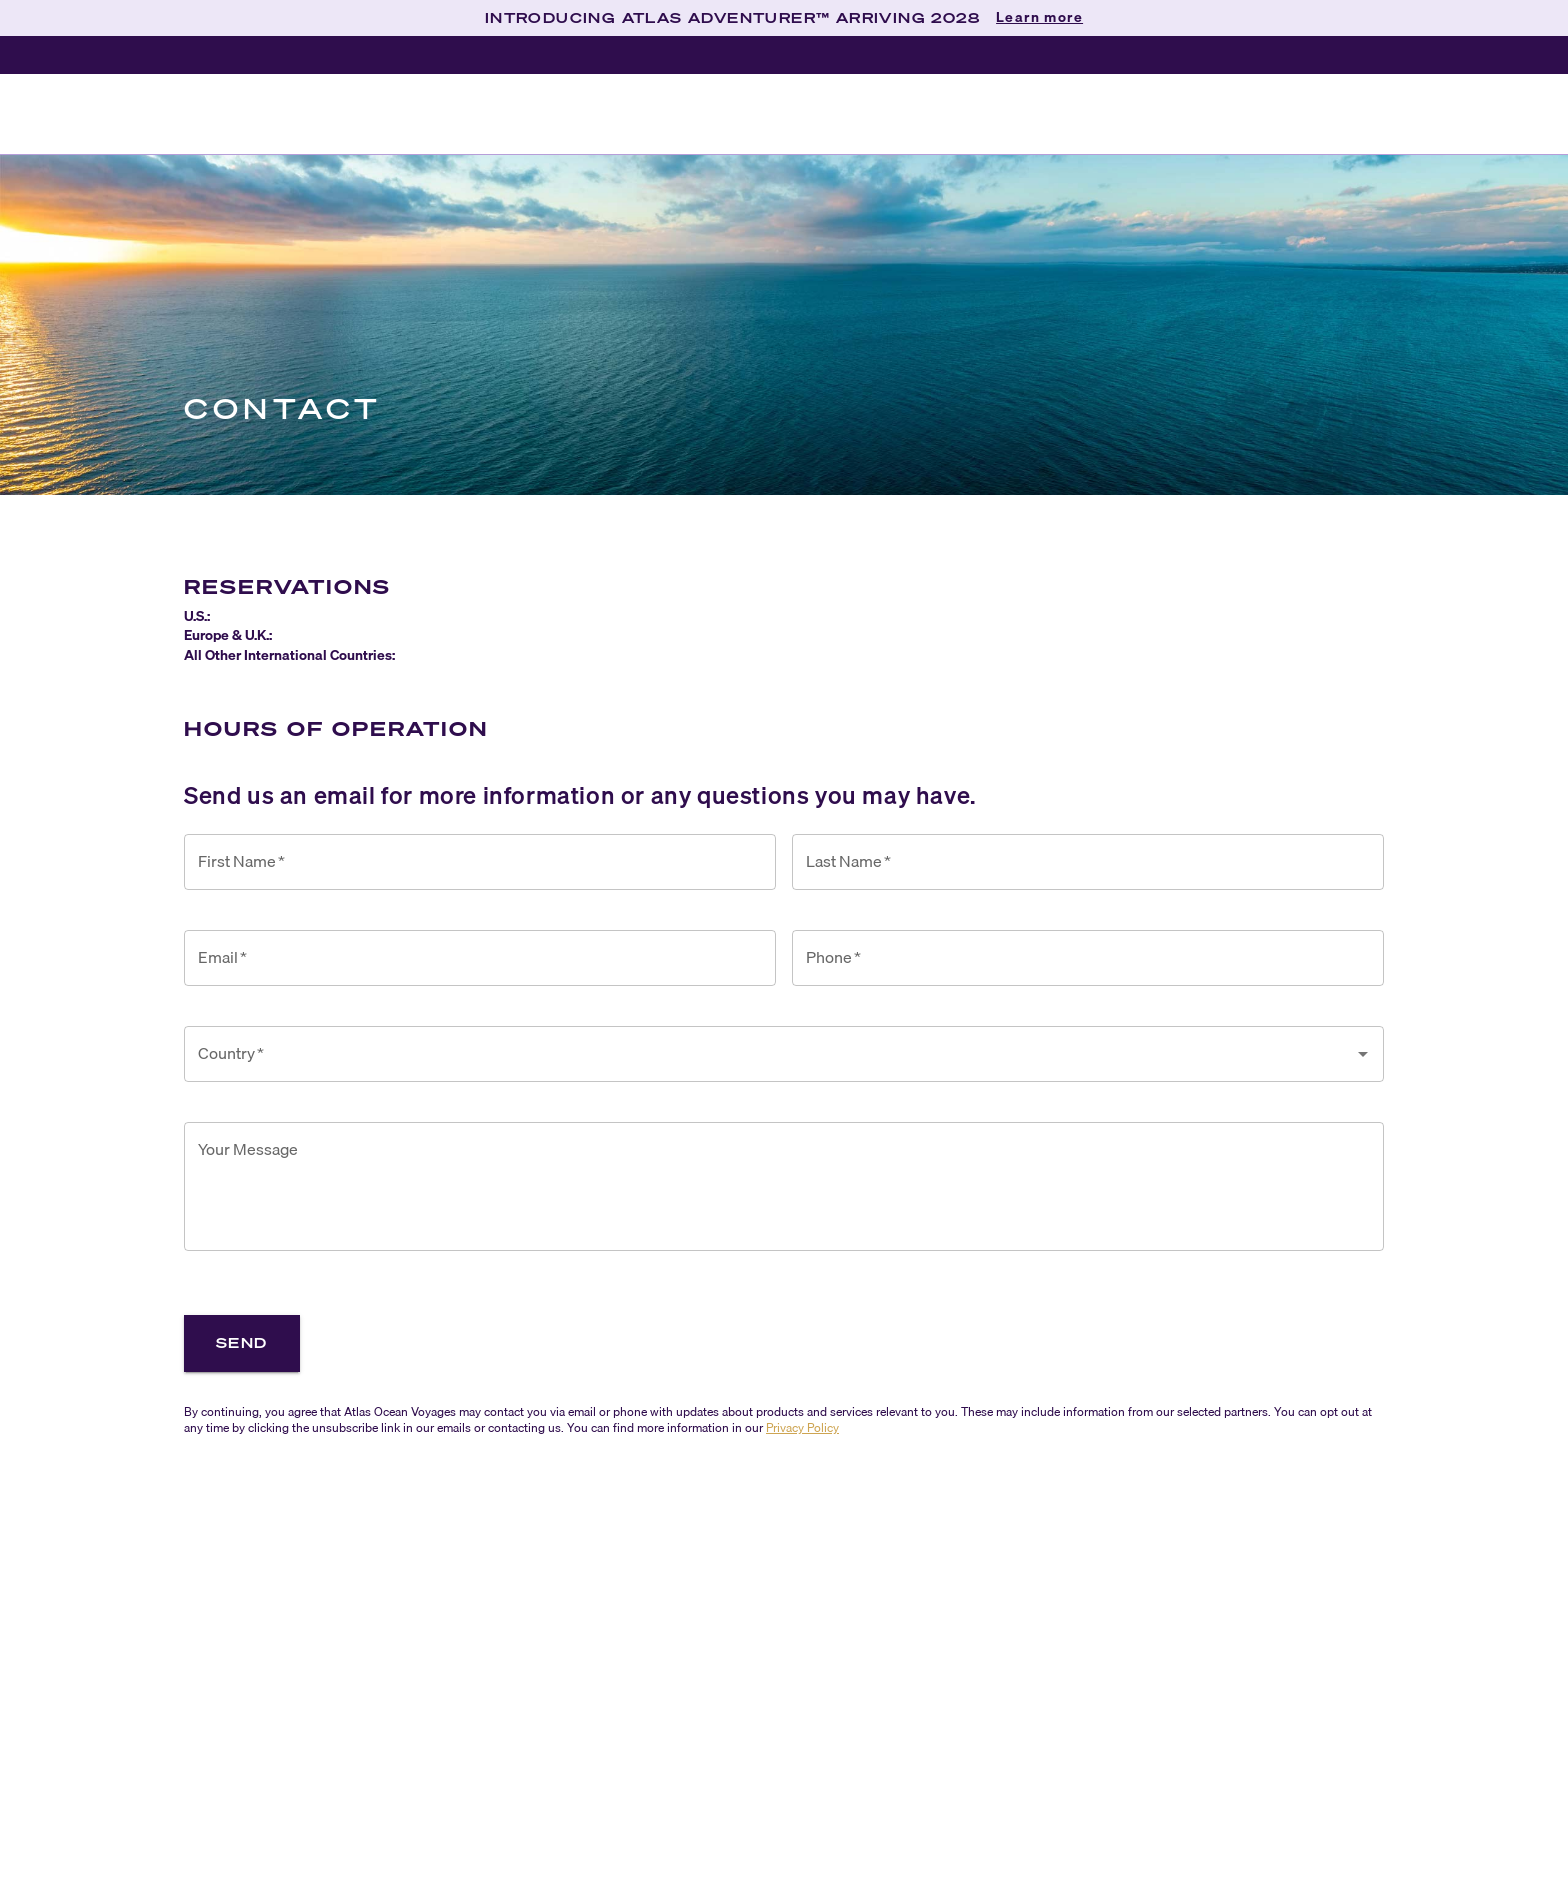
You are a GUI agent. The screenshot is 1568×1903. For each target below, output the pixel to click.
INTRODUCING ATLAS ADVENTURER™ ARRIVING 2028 (732, 17)
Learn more (1039, 18)
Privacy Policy (802, 1427)
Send (242, 1342)
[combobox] (769, 1054)
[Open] (1363, 1054)
